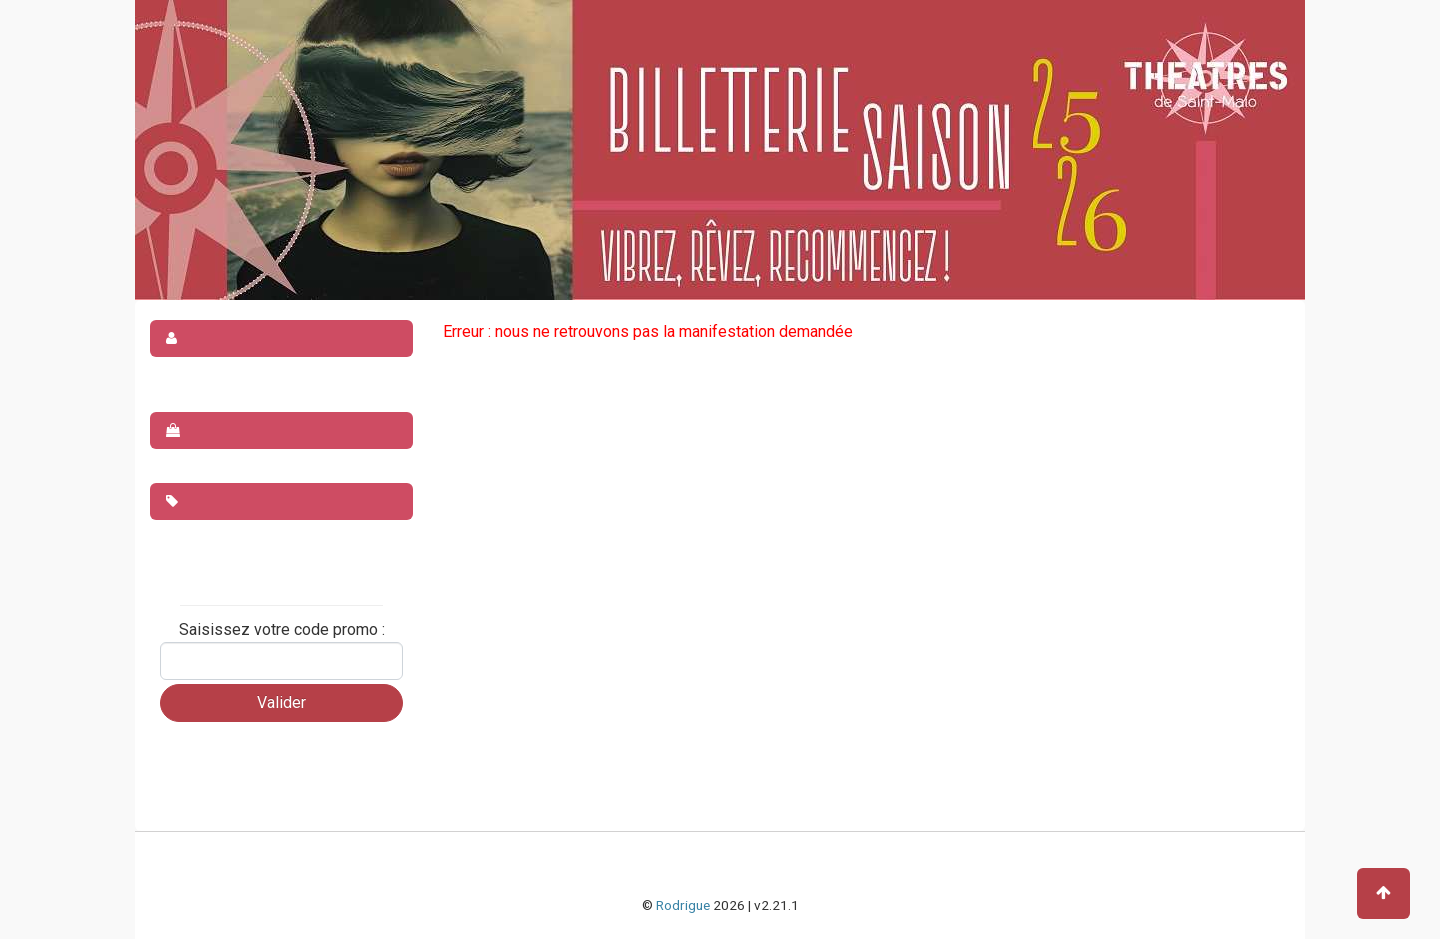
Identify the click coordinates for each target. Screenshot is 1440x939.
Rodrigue (683, 905)
